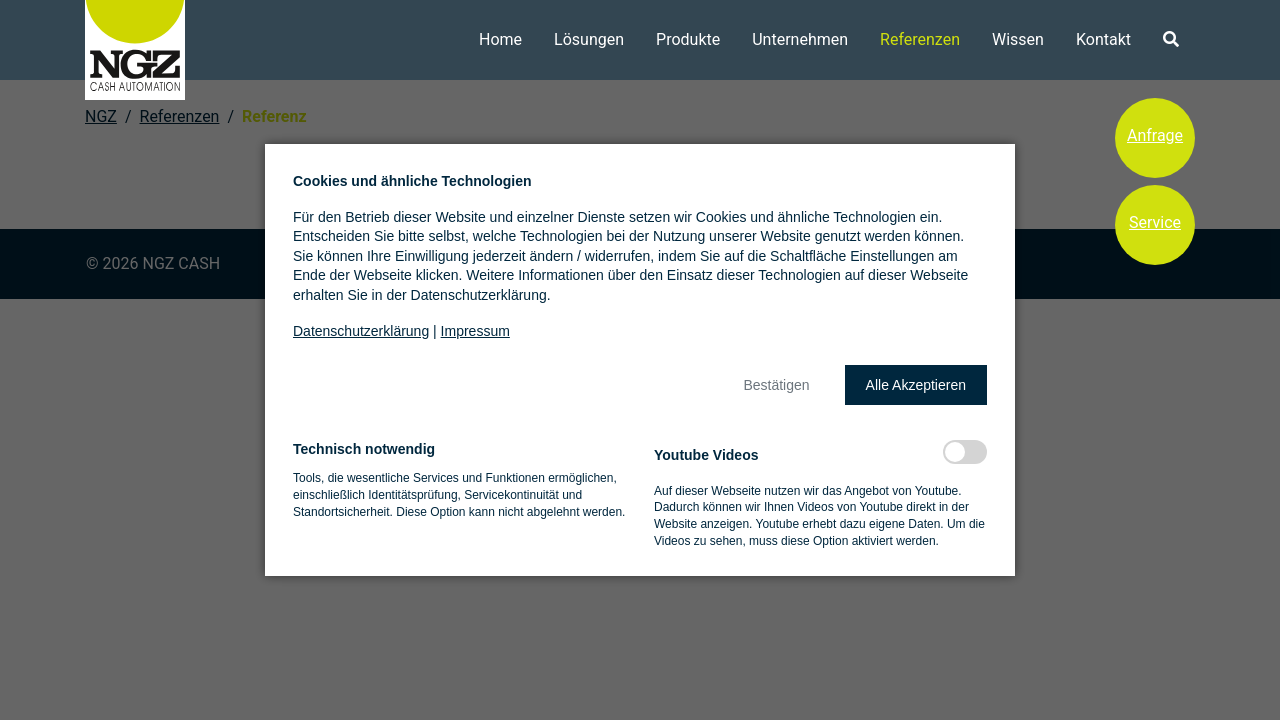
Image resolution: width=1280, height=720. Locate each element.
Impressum (475, 331)
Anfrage (1155, 135)
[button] (776, 385)
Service (1155, 222)
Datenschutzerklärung (361, 331)
